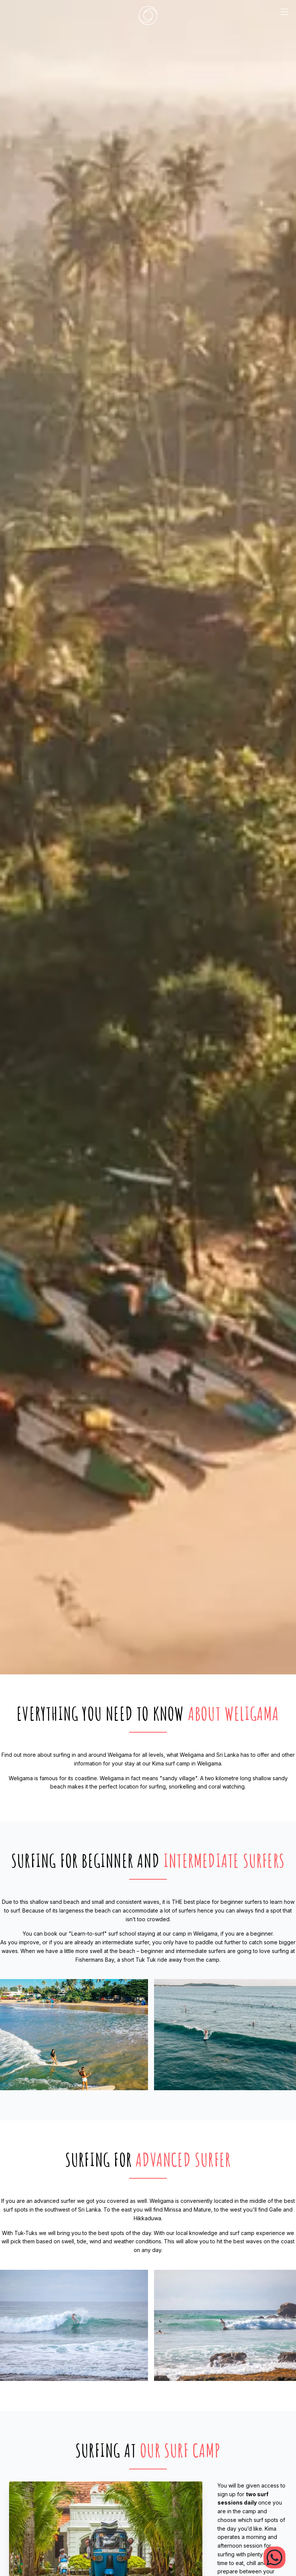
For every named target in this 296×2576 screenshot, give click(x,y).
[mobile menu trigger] (284, 15)
